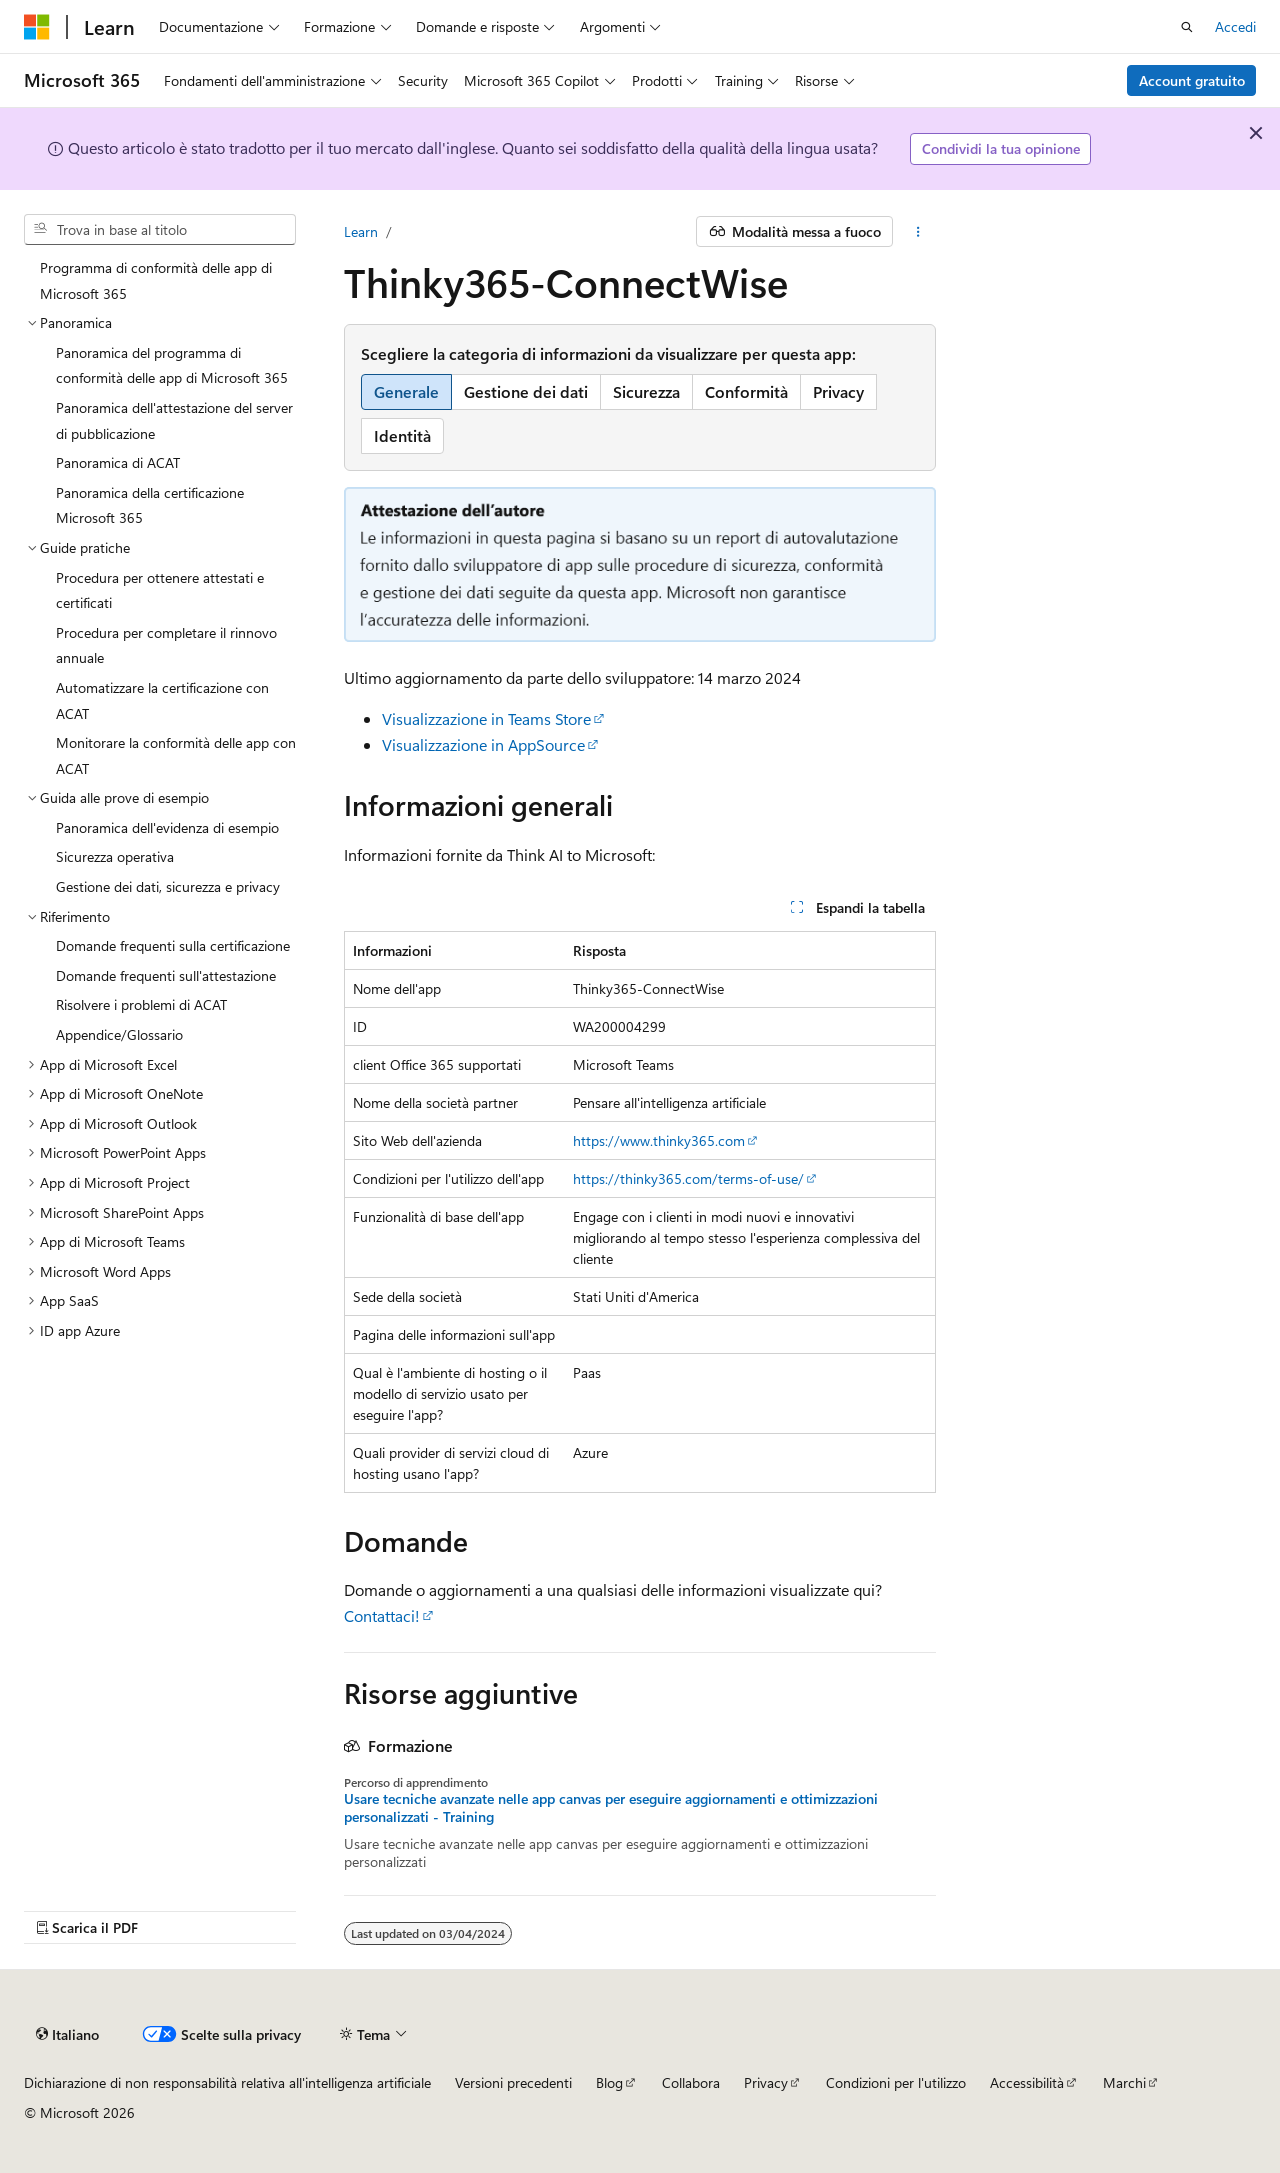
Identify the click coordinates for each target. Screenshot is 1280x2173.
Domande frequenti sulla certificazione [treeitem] (173, 945)
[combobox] (160, 230)
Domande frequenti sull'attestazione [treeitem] (166, 975)
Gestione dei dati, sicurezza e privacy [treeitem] (168, 886)
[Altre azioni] (918, 232)
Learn (361, 231)
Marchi (1124, 2082)
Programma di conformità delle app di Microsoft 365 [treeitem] (156, 280)
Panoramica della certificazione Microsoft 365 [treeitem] (150, 505)
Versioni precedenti (513, 2082)
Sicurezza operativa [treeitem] (115, 856)
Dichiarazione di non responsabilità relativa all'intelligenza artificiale (227, 2082)
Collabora (691, 2082)
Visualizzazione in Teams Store (486, 718)
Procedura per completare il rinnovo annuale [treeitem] (166, 645)
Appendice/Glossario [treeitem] (119, 1034)
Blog (609, 2082)
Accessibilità (1027, 2082)
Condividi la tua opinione (1001, 148)
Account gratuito (1192, 80)
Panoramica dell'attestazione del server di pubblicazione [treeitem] (174, 420)
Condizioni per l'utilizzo (896, 2082)
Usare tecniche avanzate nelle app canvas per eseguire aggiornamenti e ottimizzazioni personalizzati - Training (611, 1808)
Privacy (766, 2082)
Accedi (1235, 26)
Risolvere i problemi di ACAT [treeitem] (141, 1004)
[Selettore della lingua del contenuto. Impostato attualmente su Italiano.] (67, 2034)
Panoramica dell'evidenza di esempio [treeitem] (167, 827)
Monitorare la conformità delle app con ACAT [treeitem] (176, 755)
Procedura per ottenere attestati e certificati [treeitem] (160, 590)
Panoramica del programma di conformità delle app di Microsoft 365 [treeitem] (172, 365)
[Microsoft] (37, 27)
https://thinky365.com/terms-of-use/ (688, 1178)
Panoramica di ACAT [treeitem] (118, 462)
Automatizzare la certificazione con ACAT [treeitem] (162, 700)
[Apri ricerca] (1187, 27)
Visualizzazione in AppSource (483, 744)
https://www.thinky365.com (659, 1140)
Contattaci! (382, 1615)
